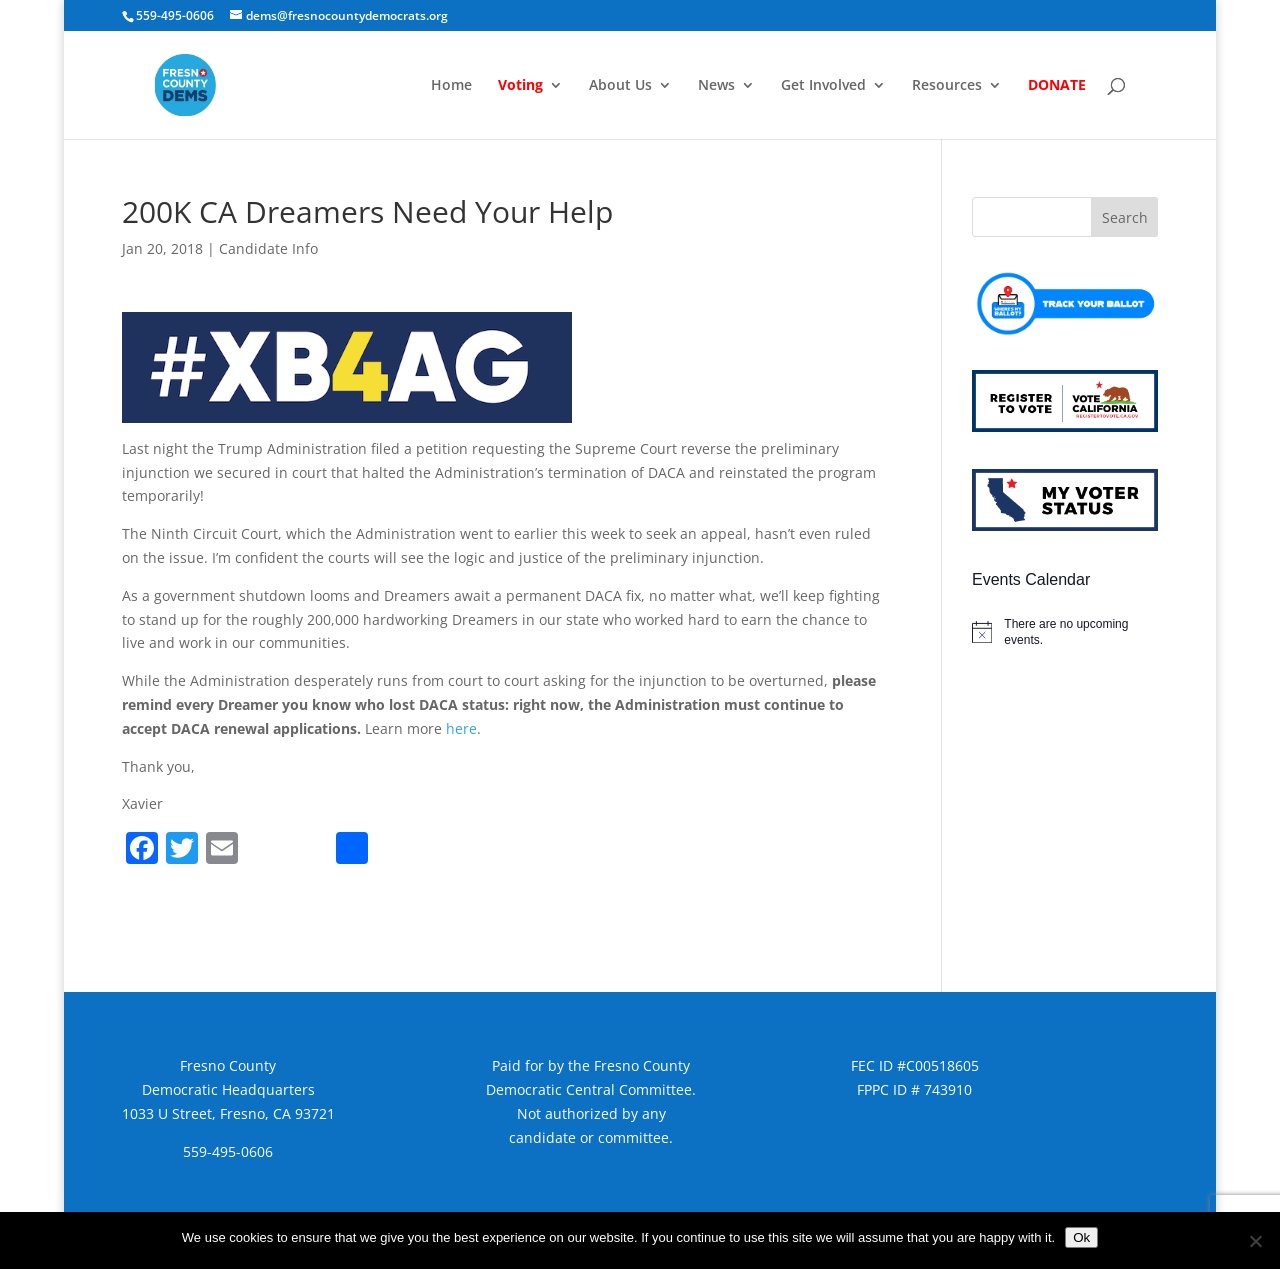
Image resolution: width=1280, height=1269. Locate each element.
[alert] (1065, 632)
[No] (1255, 1241)
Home (451, 86)
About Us (620, 86)
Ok (1081, 1237)
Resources (947, 86)
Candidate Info (268, 248)
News (716, 86)
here (461, 728)
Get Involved (823, 86)
